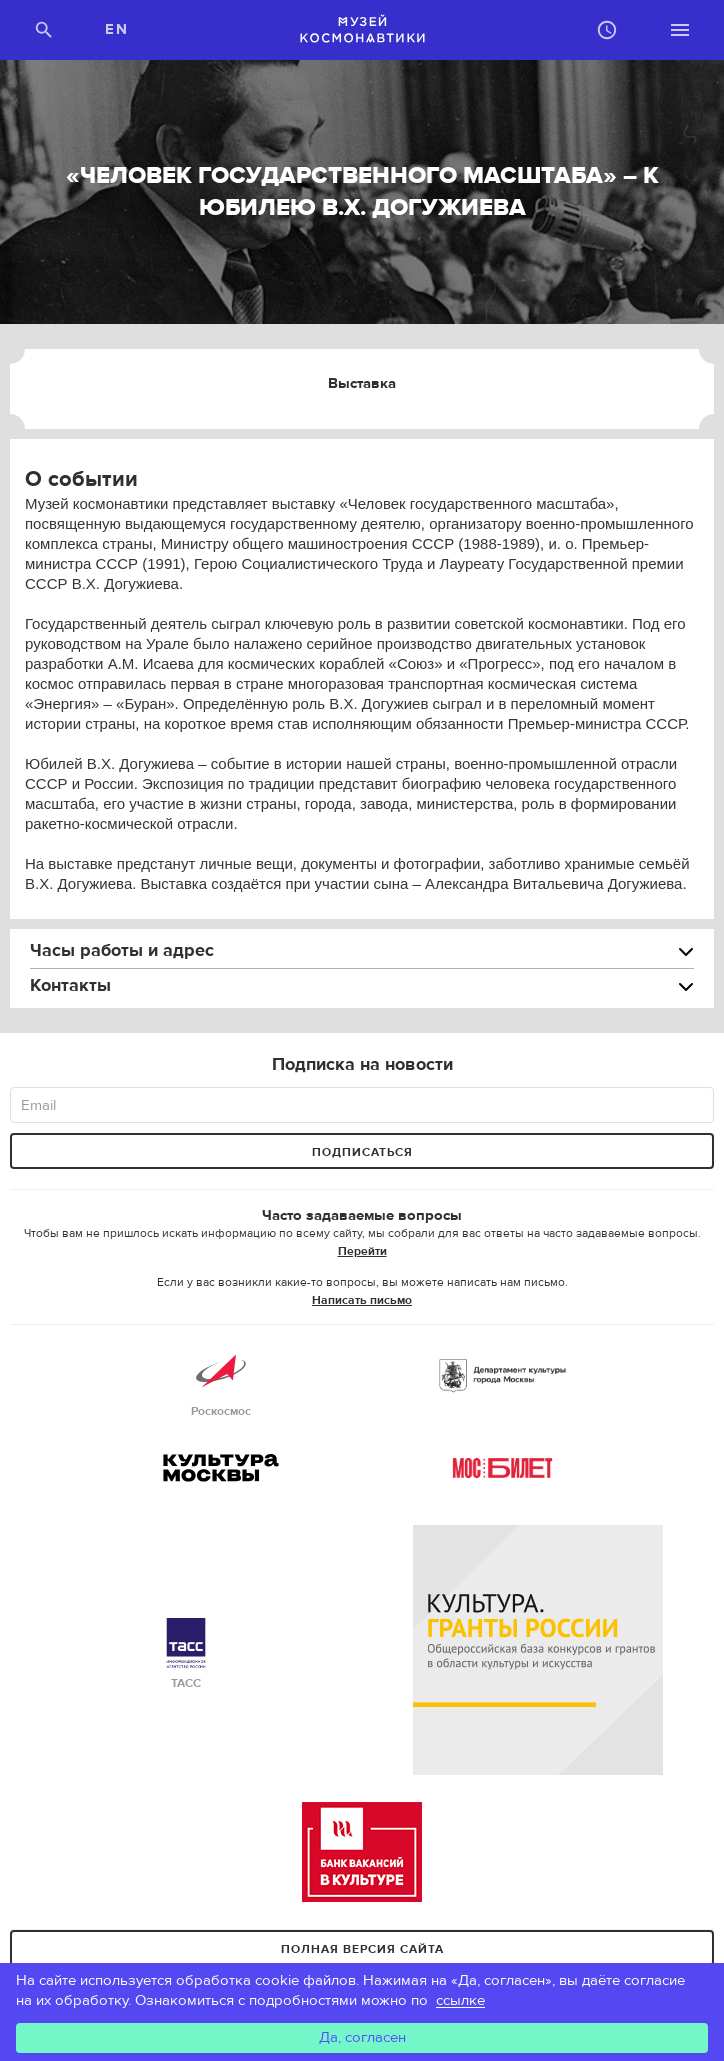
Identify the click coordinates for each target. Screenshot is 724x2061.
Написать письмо (362, 1300)
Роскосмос (221, 1382)
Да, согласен (362, 2037)
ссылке (460, 2000)
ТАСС (186, 1654)
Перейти (362, 1251)
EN (116, 29)
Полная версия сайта (362, 1949)
